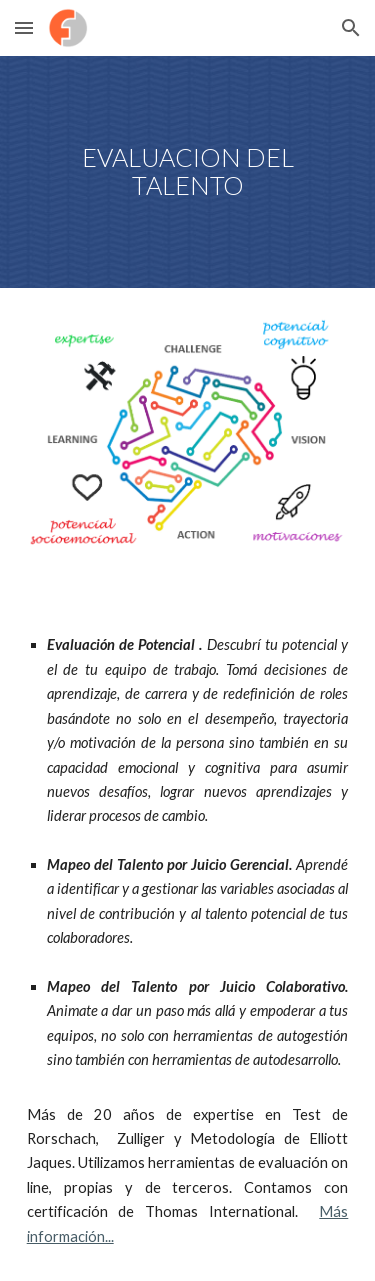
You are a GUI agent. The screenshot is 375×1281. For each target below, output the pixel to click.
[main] (188, 172)
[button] (24, 27)
